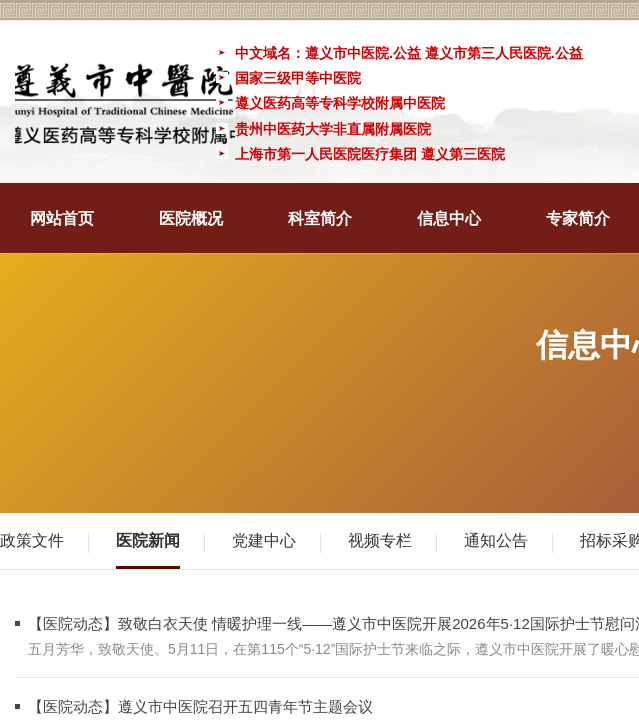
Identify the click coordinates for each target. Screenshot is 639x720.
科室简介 (320, 218)
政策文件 (32, 540)
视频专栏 (380, 540)
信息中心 (449, 218)
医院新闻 (148, 540)
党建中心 (264, 540)
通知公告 (496, 540)
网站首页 (62, 218)
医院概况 (191, 218)
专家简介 (578, 218)
